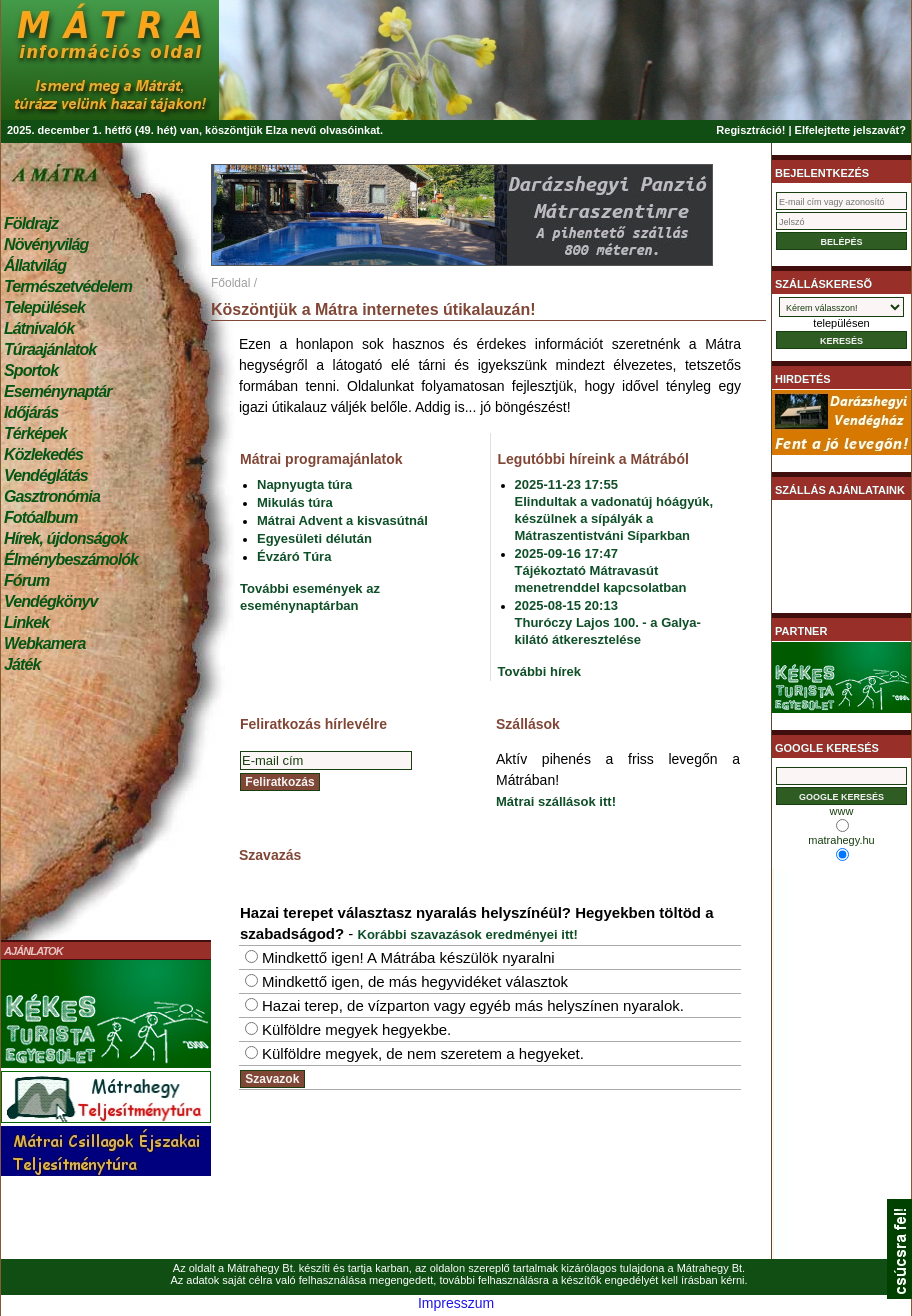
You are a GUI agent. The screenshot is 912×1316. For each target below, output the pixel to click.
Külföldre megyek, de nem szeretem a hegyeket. (423, 1053)
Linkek (26, 622)
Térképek (35, 433)
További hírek (540, 671)
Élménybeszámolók (71, 559)
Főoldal (230, 283)
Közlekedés (43, 454)
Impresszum (456, 1303)
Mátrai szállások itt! (556, 801)
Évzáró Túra (294, 556)
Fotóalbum (41, 517)
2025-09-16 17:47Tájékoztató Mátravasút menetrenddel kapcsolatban (601, 570)
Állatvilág (35, 265)
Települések (44, 307)
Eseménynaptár (57, 391)
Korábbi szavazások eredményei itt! (468, 934)
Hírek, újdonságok (65, 538)
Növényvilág (46, 244)
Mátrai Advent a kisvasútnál (342, 520)
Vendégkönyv (51, 601)
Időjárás (31, 412)
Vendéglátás (46, 475)
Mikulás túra (295, 502)
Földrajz (31, 223)
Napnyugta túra (304, 484)
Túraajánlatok (50, 349)
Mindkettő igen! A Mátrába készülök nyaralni (408, 957)
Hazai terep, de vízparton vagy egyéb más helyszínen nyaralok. (473, 1005)
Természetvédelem (68, 286)
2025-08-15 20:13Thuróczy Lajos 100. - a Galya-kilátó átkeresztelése (608, 622)
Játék (22, 664)
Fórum (26, 580)
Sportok (31, 370)
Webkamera (44, 643)
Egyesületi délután (314, 538)
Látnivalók (39, 328)
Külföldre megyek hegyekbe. (356, 1029)
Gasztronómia (52, 496)
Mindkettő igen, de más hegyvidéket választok (415, 981)
